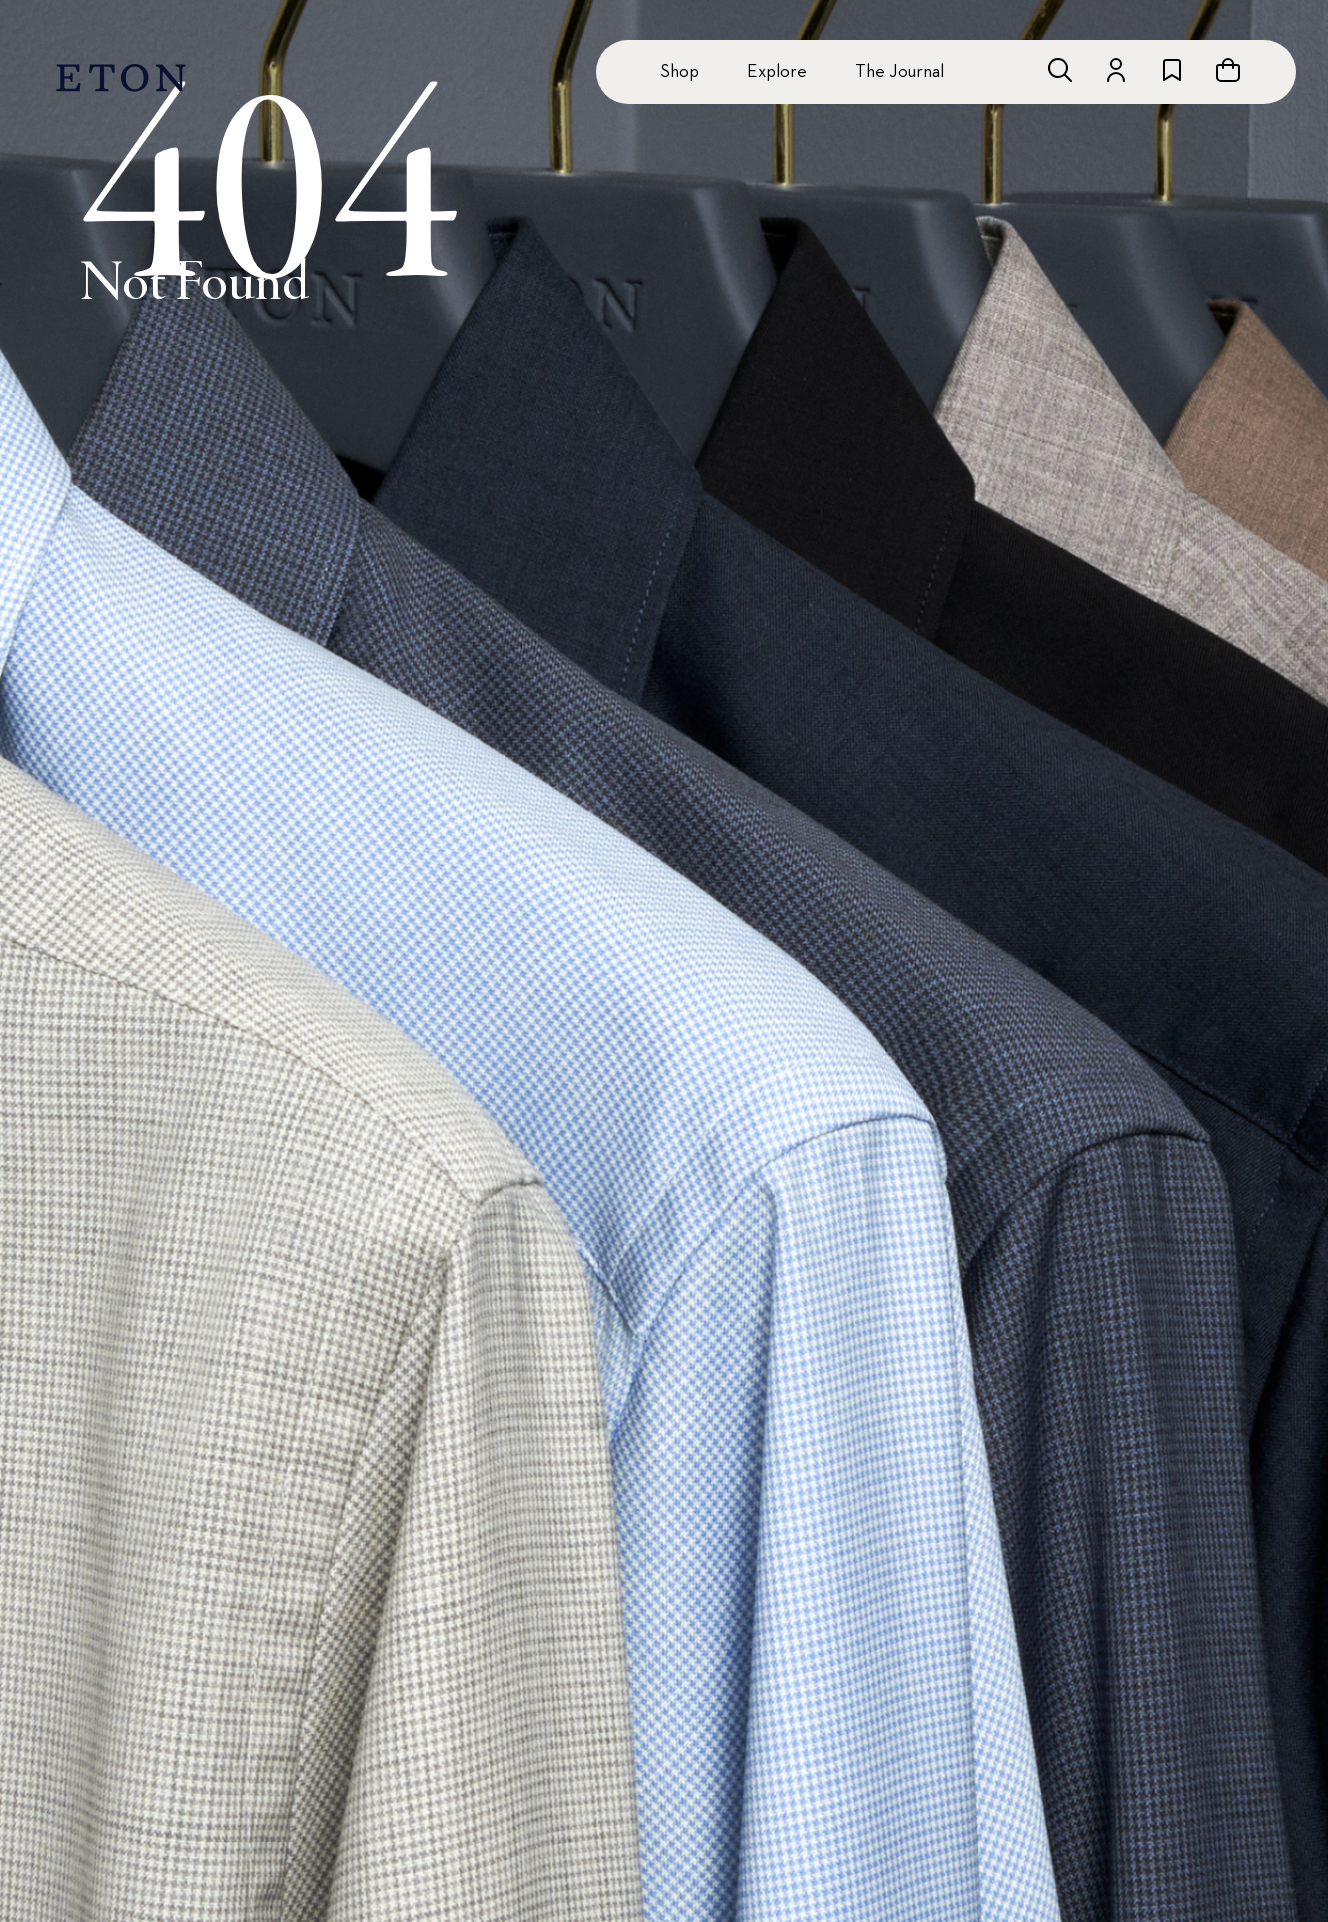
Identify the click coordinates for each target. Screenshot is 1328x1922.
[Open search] (1060, 70)
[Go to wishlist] (1172, 70)
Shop (679, 72)
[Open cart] (1228, 70)
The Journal (899, 72)
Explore (777, 72)
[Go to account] (1116, 70)
